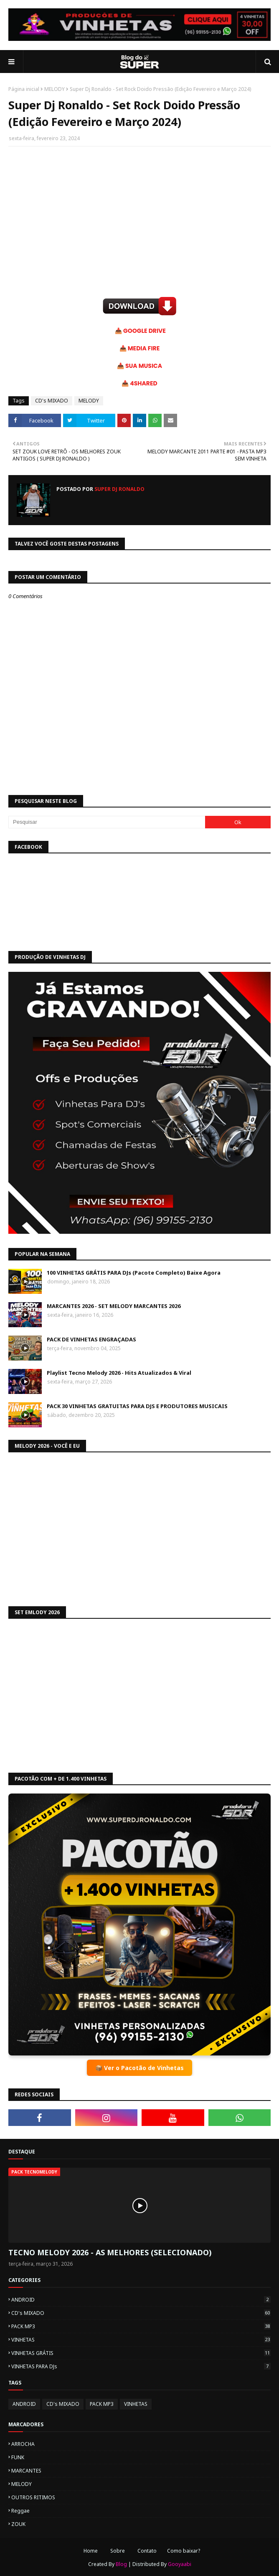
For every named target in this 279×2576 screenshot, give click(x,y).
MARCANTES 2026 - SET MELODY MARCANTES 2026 (113, 1306)
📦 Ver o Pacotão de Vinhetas (139, 2068)
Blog (121, 2564)
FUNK (17, 2457)
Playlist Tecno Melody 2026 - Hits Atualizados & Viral (119, 1372)
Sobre (117, 2550)
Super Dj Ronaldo (119, 489)
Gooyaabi (179, 2564)
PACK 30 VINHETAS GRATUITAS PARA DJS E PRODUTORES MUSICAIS (137, 1406)
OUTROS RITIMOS (33, 2497)
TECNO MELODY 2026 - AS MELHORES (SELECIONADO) (110, 2252)
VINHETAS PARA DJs (141, 2366)
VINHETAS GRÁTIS (141, 2353)
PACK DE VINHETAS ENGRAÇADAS (91, 1339)
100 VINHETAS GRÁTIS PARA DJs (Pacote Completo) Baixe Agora (134, 1272)
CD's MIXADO (51, 400)
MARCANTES (26, 2470)
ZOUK (18, 2524)
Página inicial (23, 89)
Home (91, 2550)
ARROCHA (23, 2444)
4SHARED (143, 383)
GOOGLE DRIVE (144, 331)
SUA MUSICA (143, 366)
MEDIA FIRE (144, 348)
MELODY (54, 89)
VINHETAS (141, 2339)
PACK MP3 (141, 2326)
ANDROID (141, 2299)
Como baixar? (183, 2550)
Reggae (20, 2510)
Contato (147, 2550)
